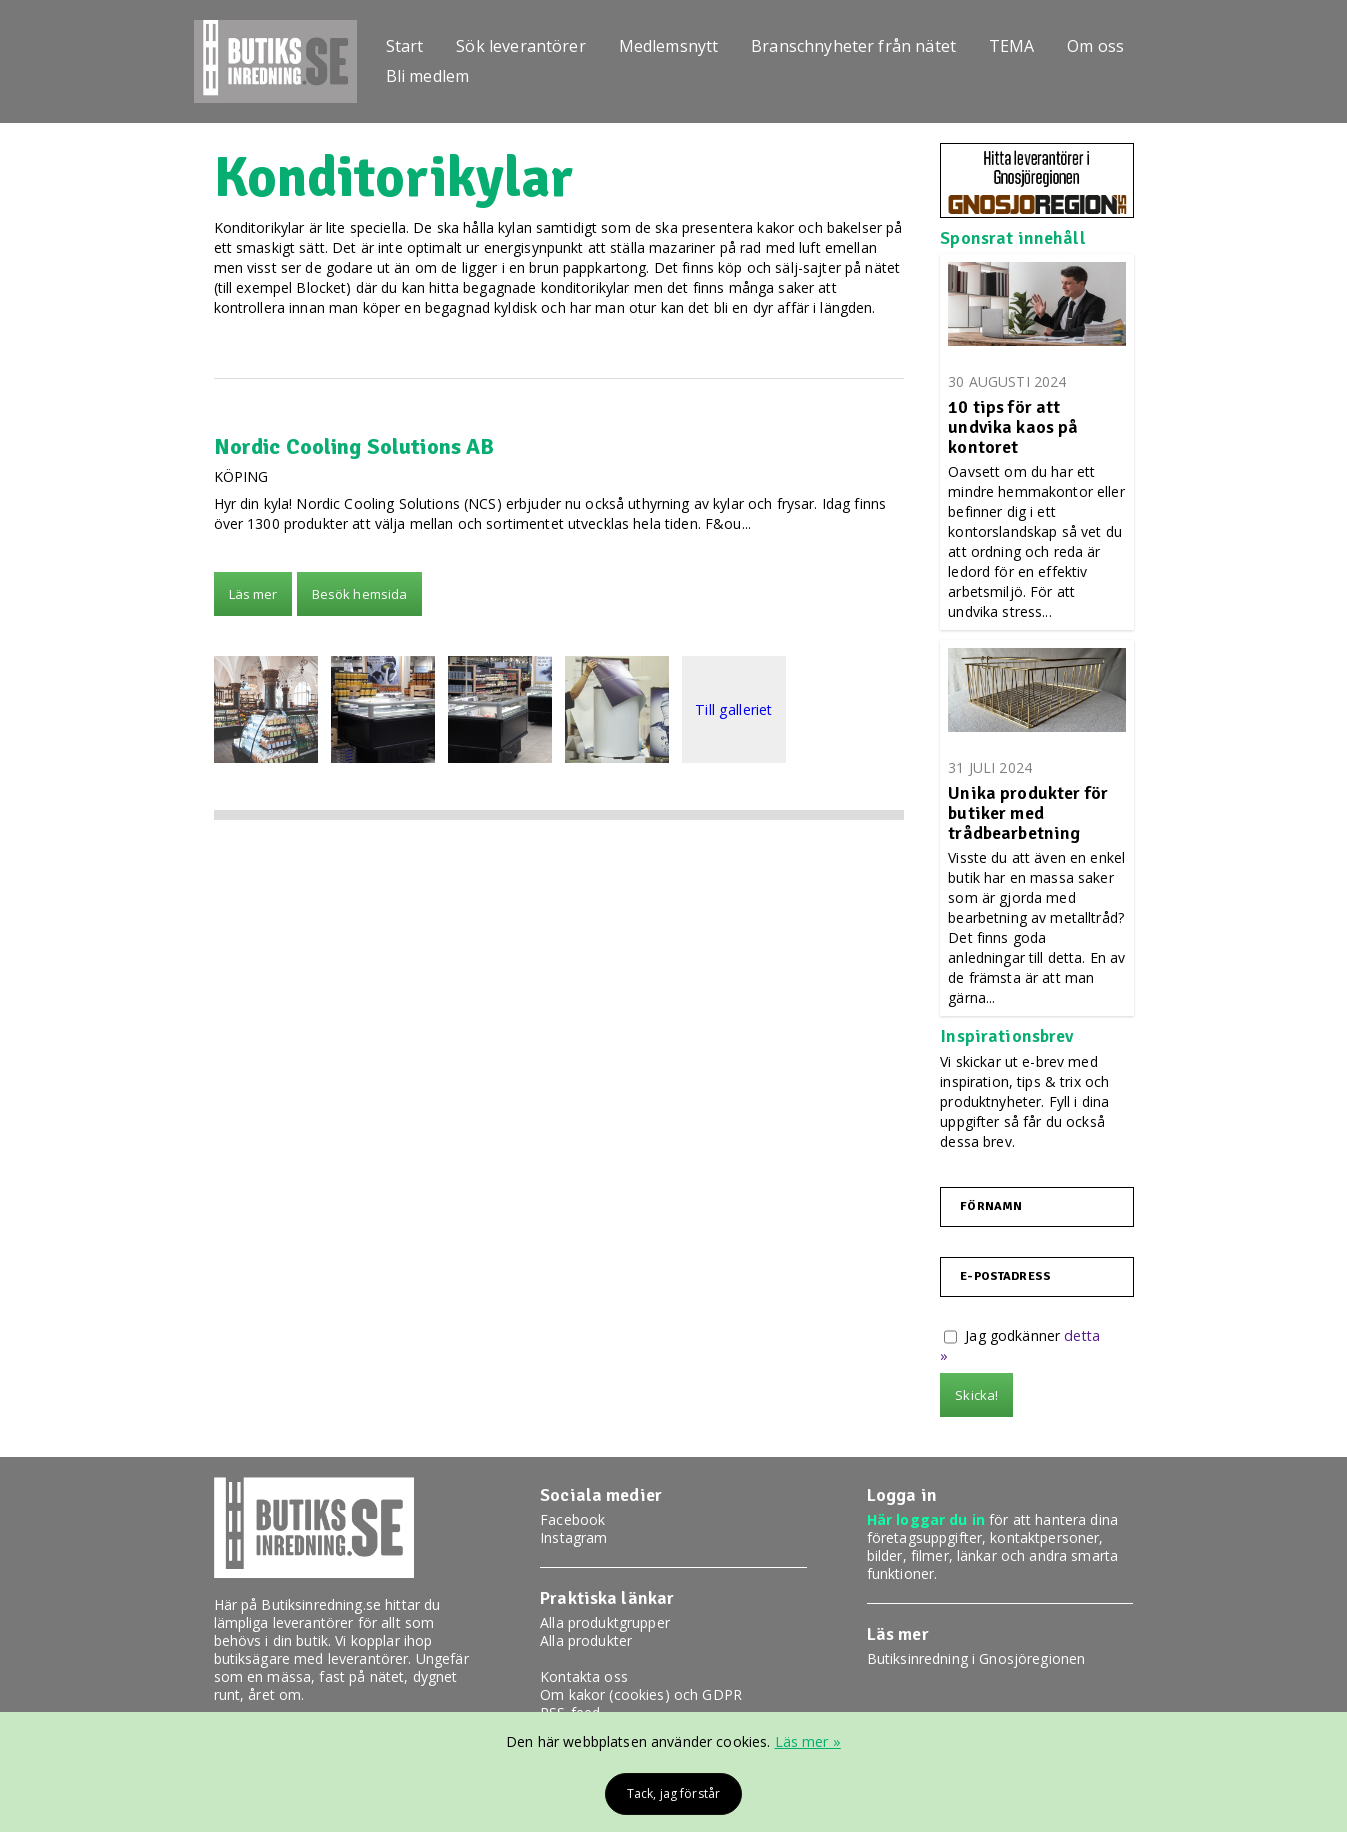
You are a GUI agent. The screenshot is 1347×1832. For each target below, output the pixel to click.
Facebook (572, 1519)
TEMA (1033, 43)
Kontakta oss (584, 1676)
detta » (1087, 1335)
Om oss (1120, 43)
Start (409, 43)
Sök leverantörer (529, 43)
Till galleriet (733, 709)
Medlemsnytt (681, 43)
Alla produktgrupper (605, 1622)
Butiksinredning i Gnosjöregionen (976, 1658)
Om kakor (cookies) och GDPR (641, 1694)
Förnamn (991, 1207)
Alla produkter (586, 1640)
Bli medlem (431, 79)
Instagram (573, 1537)
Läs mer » (807, 1741)
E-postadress (1005, 1277)
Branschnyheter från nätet (870, 43)
